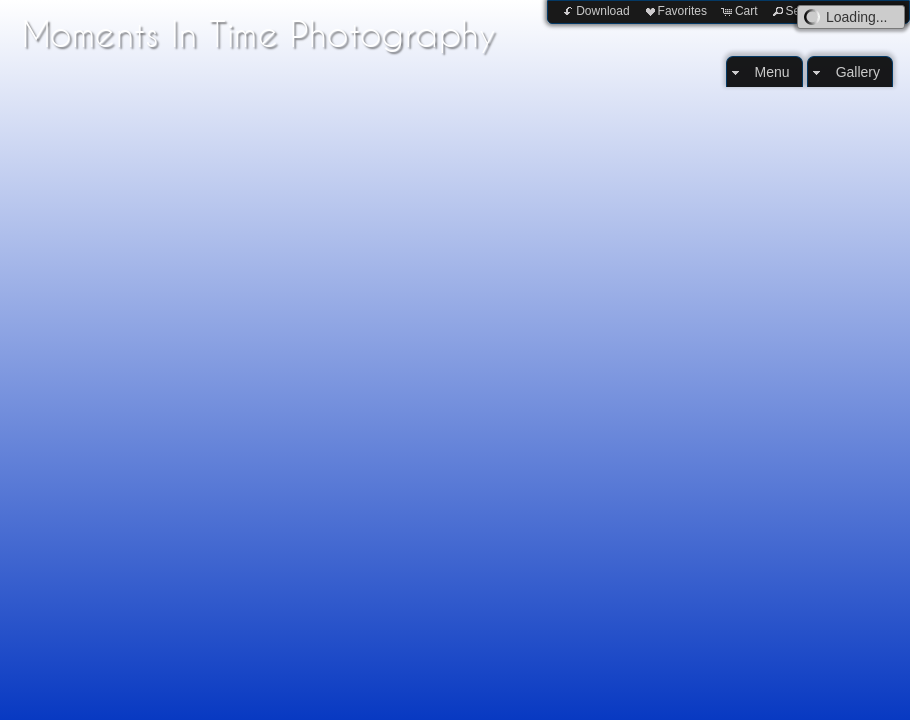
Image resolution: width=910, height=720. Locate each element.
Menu (772, 72)
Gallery (858, 72)
